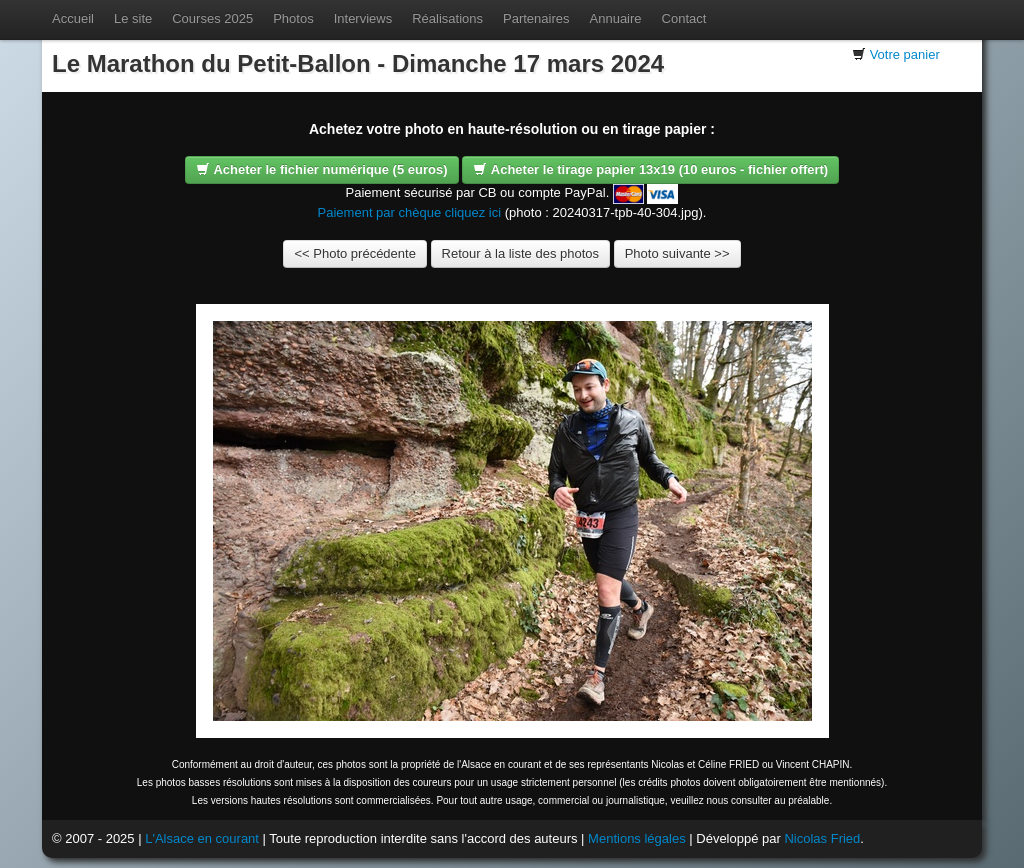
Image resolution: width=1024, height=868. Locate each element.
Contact (684, 18)
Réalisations (447, 18)
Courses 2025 (212, 18)
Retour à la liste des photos (521, 253)
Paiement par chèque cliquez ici (410, 212)
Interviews (363, 18)
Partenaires (536, 18)
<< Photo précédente (354, 253)
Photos (293, 18)
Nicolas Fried (822, 838)
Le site (133, 18)
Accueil (73, 18)
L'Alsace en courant (202, 838)
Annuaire (616, 18)
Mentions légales (637, 838)
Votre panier (905, 54)
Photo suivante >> (677, 253)
